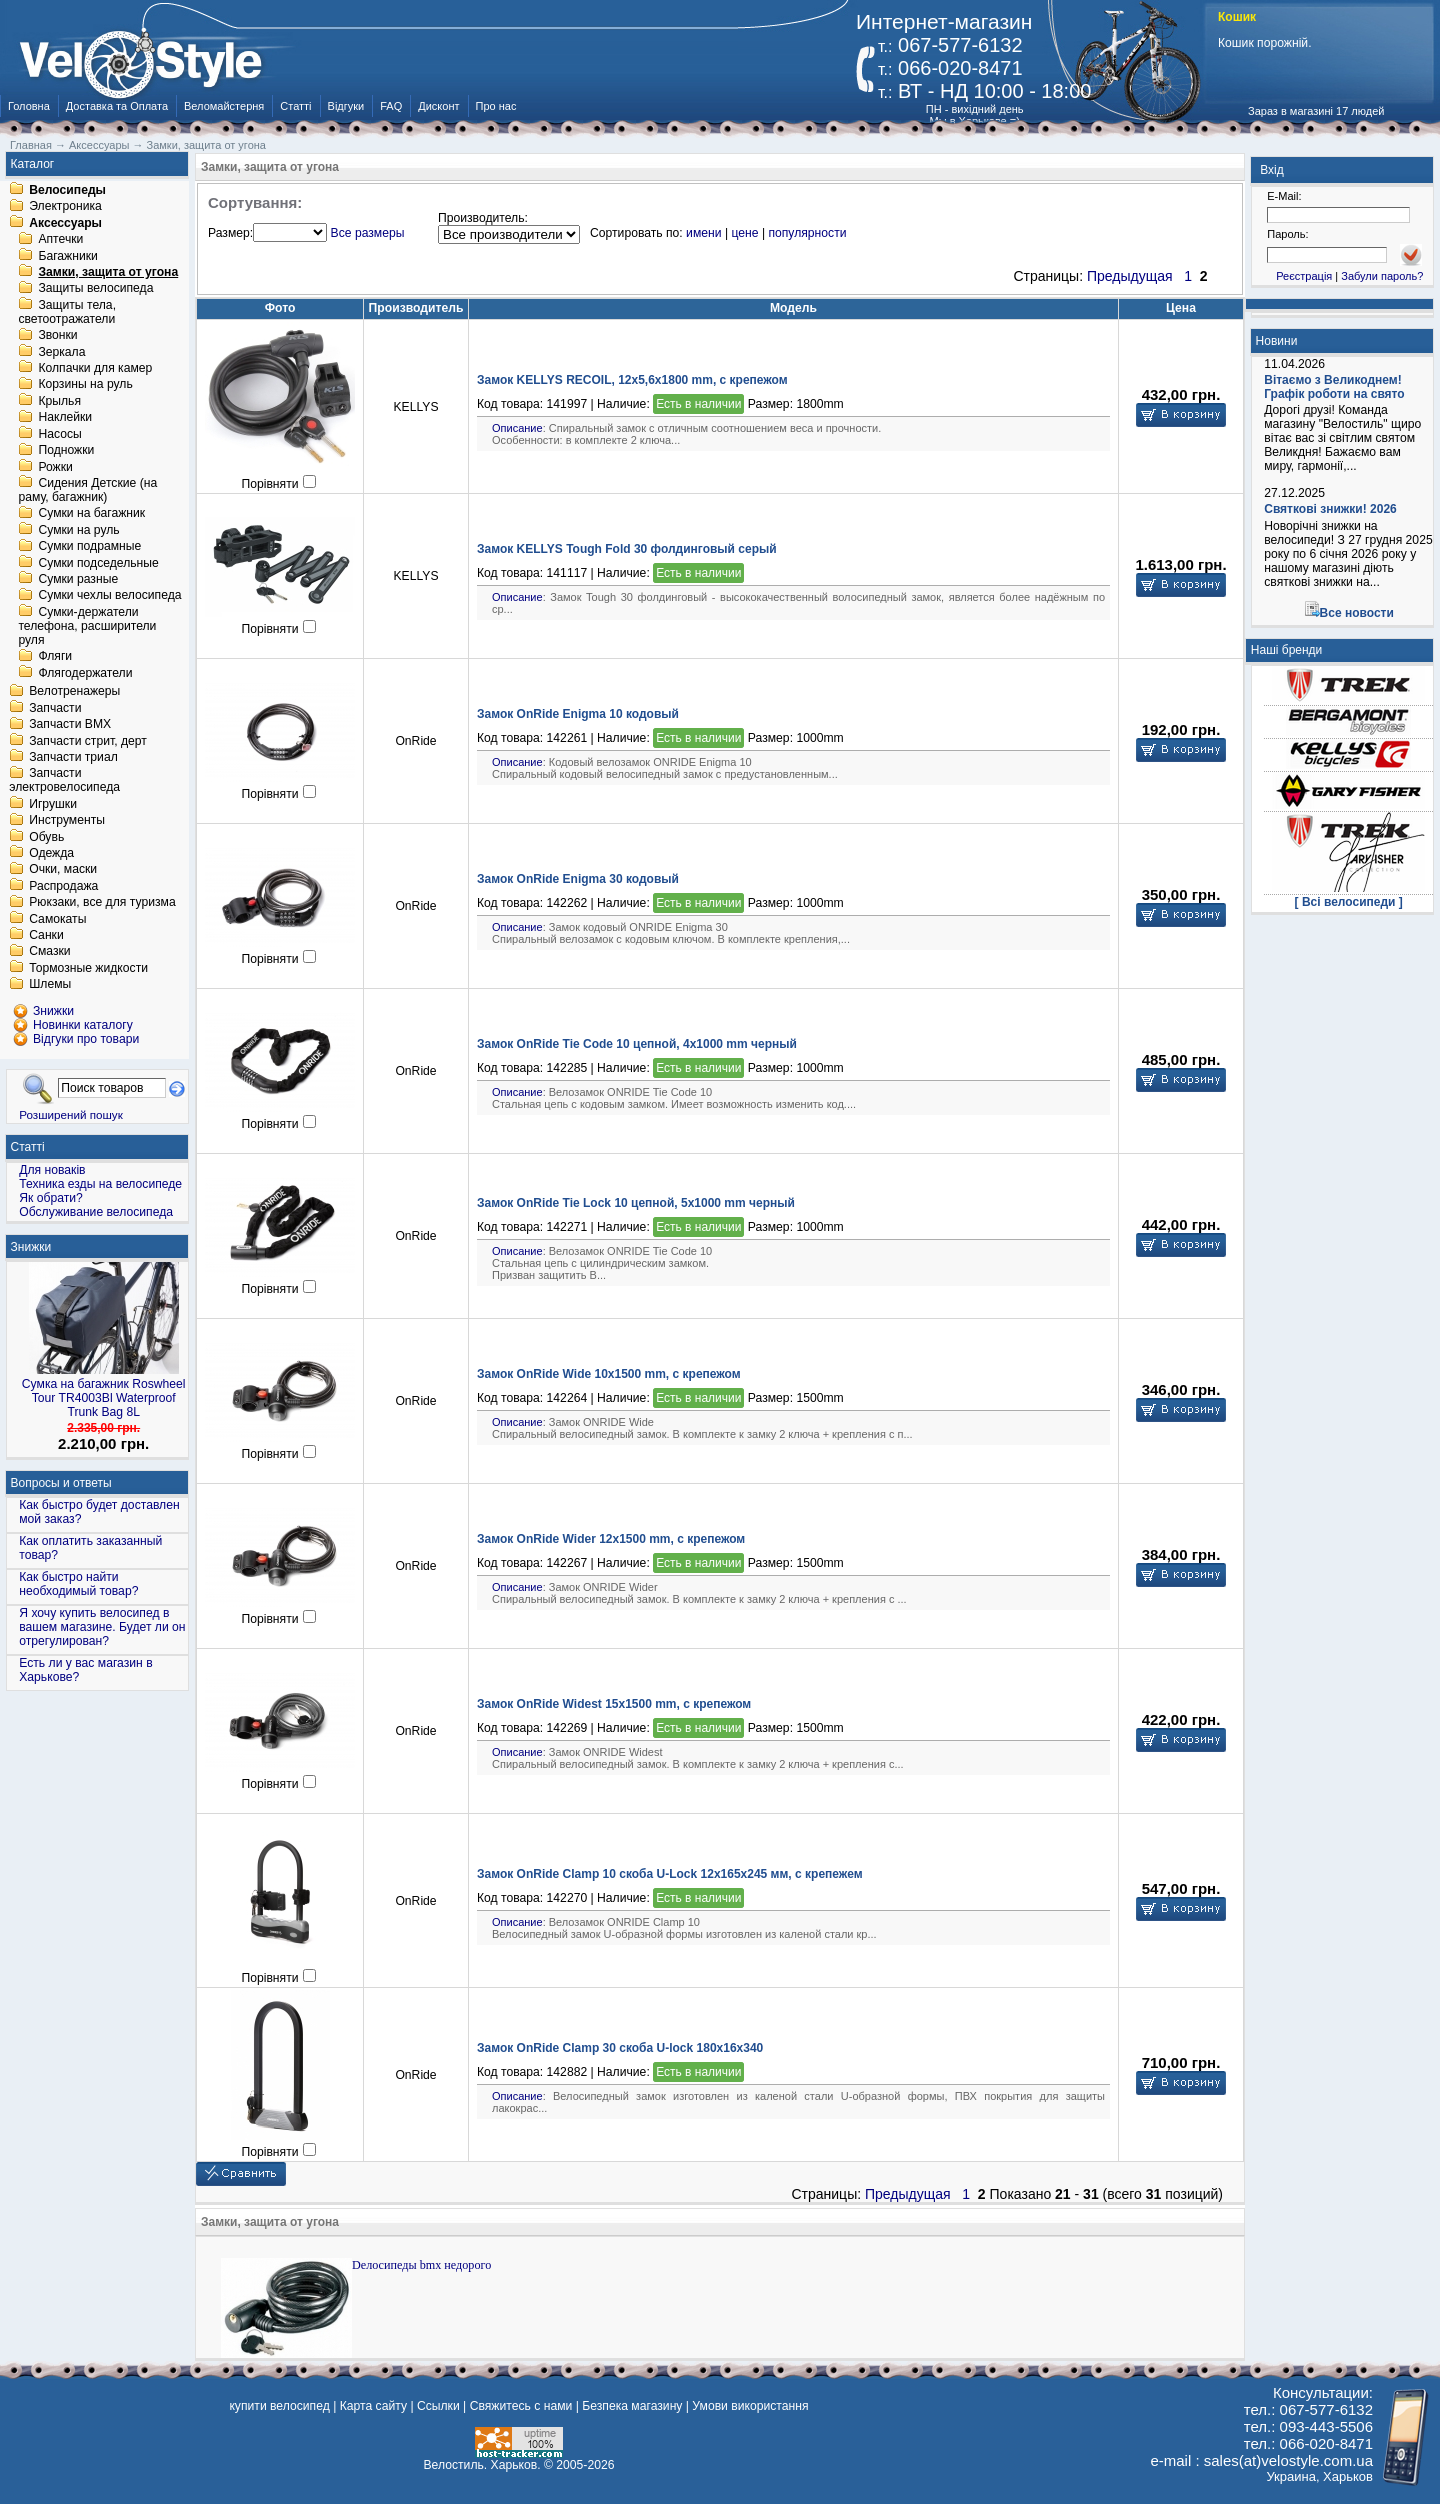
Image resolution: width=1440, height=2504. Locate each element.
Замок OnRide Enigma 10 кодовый (578, 714)
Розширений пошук (71, 1114)
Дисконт (438, 106)
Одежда (51, 853)
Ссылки (438, 2406)
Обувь (46, 837)
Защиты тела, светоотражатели (67, 312)
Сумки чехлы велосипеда (109, 596)
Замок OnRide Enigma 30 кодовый (578, 879)
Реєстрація (1304, 276)
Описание (517, 428)
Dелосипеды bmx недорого (421, 2265)
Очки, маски (63, 870)
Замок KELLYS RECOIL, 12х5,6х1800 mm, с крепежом (632, 380)
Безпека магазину (632, 2406)
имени (703, 233)
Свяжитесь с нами (521, 2406)
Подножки (66, 451)
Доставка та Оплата (117, 106)
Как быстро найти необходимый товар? (78, 1584)
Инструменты (67, 821)
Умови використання (750, 2406)
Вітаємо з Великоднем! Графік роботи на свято (1334, 387)
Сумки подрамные (89, 547)
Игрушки (53, 804)
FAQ (391, 106)
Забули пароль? (1382, 276)
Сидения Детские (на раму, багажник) (87, 490)
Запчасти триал (73, 757)
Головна (29, 106)
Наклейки (65, 418)
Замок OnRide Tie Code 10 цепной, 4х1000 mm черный (637, 1044)
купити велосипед (279, 2406)
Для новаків (52, 1170)
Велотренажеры (74, 692)
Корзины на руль (85, 385)
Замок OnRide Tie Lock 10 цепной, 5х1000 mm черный (636, 1203)
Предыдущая (1130, 276)
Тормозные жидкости (88, 968)
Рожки (55, 467)
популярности (807, 233)
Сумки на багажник (91, 514)
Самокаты (57, 919)
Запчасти (55, 708)
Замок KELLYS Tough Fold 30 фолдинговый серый (627, 549)
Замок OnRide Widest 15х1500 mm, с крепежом (614, 1704)
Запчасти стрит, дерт (88, 741)
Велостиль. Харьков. (482, 2465)
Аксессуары (65, 223)
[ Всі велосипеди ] (1349, 902)
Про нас (496, 106)
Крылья (59, 401)
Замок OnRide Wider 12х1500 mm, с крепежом (611, 1539)
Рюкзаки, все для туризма (102, 903)
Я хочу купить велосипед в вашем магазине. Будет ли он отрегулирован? (102, 1627)
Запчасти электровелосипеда (64, 781)
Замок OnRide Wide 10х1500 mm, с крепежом (609, 1374)
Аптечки (60, 240)
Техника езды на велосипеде (100, 1184)
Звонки (57, 336)
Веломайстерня (224, 106)
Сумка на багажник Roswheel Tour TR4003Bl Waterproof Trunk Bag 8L (104, 1398)
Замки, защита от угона (108, 272)
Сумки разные (78, 579)
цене (744, 233)
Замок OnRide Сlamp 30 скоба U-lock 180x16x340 (620, 2048)
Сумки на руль (78, 530)
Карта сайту (373, 2406)
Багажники (67, 256)
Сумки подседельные (98, 563)
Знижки (31, 1247)
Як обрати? (51, 1198)
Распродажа (63, 886)
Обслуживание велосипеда (96, 1212)
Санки (46, 935)
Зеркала (61, 352)
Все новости (1357, 613)
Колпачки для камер (95, 368)
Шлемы (50, 985)
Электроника (65, 207)
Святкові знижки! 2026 (1330, 509)
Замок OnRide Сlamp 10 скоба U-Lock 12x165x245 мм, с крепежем (670, 1874)
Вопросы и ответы (61, 1483)
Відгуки (346, 106)
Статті (295, 106)
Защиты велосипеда (95, 289)
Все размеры (368, 233)
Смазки (49, 952)
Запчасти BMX (70, 725)
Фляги (55, 657)
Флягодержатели (85, 673)
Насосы (59, 434)
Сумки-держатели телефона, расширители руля (87, 626)
